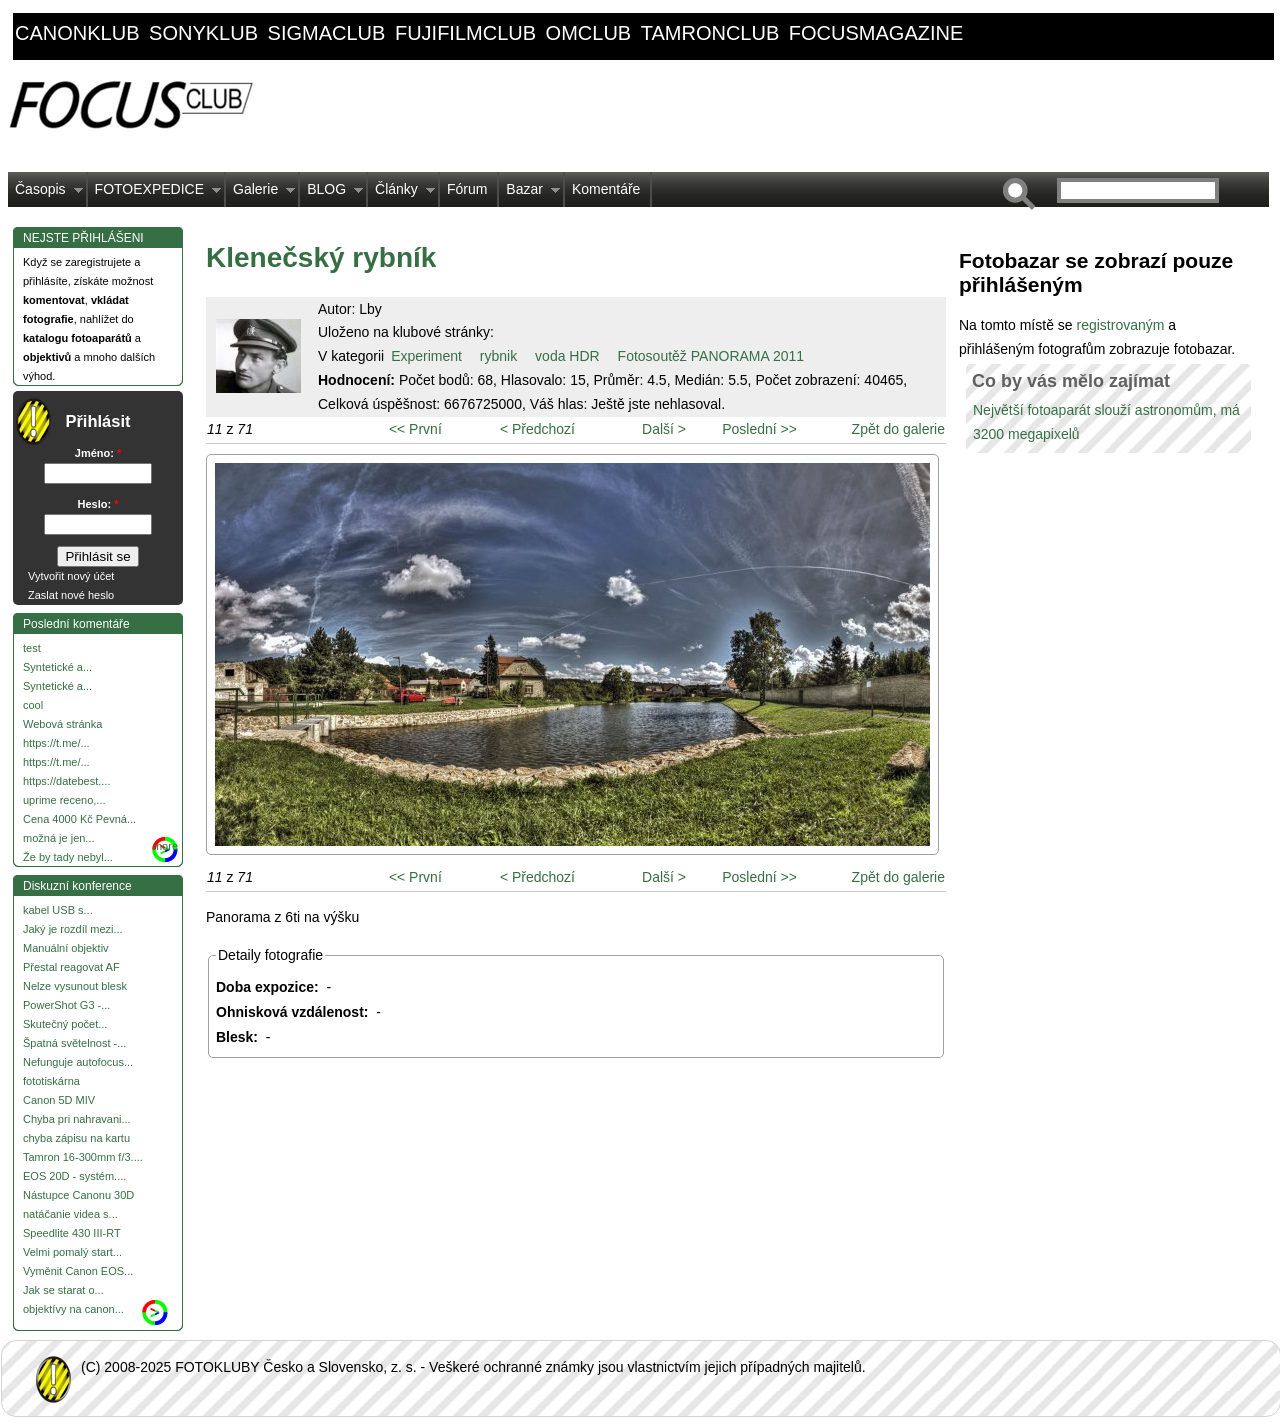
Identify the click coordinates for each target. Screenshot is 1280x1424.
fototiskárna (51, 1081)
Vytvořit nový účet (71, 576)
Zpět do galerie (898, 429)
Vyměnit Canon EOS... (78, 1271)
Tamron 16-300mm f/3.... (83, 1157)
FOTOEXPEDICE (154, 194)
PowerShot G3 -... (66, 1005)
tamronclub (710, 33)
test (32, 648)
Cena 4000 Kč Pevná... (79, 819)
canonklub (77, 33)
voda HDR (567, 356)
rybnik (498, 356)
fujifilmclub (465, 33)
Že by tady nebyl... (68, 857)
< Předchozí (537, 429)
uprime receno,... (64, 800)
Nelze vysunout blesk (75, 986)
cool (33, 705)
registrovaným (1122, 325)
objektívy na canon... (73, 1309)
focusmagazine (876, 33)
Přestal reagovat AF (71, 967)
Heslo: (98, 504)
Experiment (426, 356)
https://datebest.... (66, 781)
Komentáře (606, 189)
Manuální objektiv (66, 948)
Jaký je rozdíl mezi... (73, 929)
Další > (664, 429)
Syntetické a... (57, 667)
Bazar (529, 194)
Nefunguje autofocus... (78, 1062)
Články (401, 194)
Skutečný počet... (65, 1024)
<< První (415, 429)
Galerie (260, 194)
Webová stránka (62, 724)
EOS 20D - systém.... (74, 1176)
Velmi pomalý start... (72, 1252)
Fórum (467, 189)
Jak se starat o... (63, 1290)
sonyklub (203, 33)
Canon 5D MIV (59, 1100)
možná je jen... (59, 838)
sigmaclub (327, 33)
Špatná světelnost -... (74, 1043)
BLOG (331, 194)
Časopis (45, 194)
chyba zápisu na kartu (76, 1138)
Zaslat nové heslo (71, 595)
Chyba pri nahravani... (77, 1119)
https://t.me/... (56, 743)
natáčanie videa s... (70, 1214)
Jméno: (98, 453)
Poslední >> (759, 429)
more (165, 846)
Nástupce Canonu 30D (78, 1195)
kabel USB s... (58, 910)
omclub (589, 33)
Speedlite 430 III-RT (72, 1233)
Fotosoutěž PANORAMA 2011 (711, 356)
